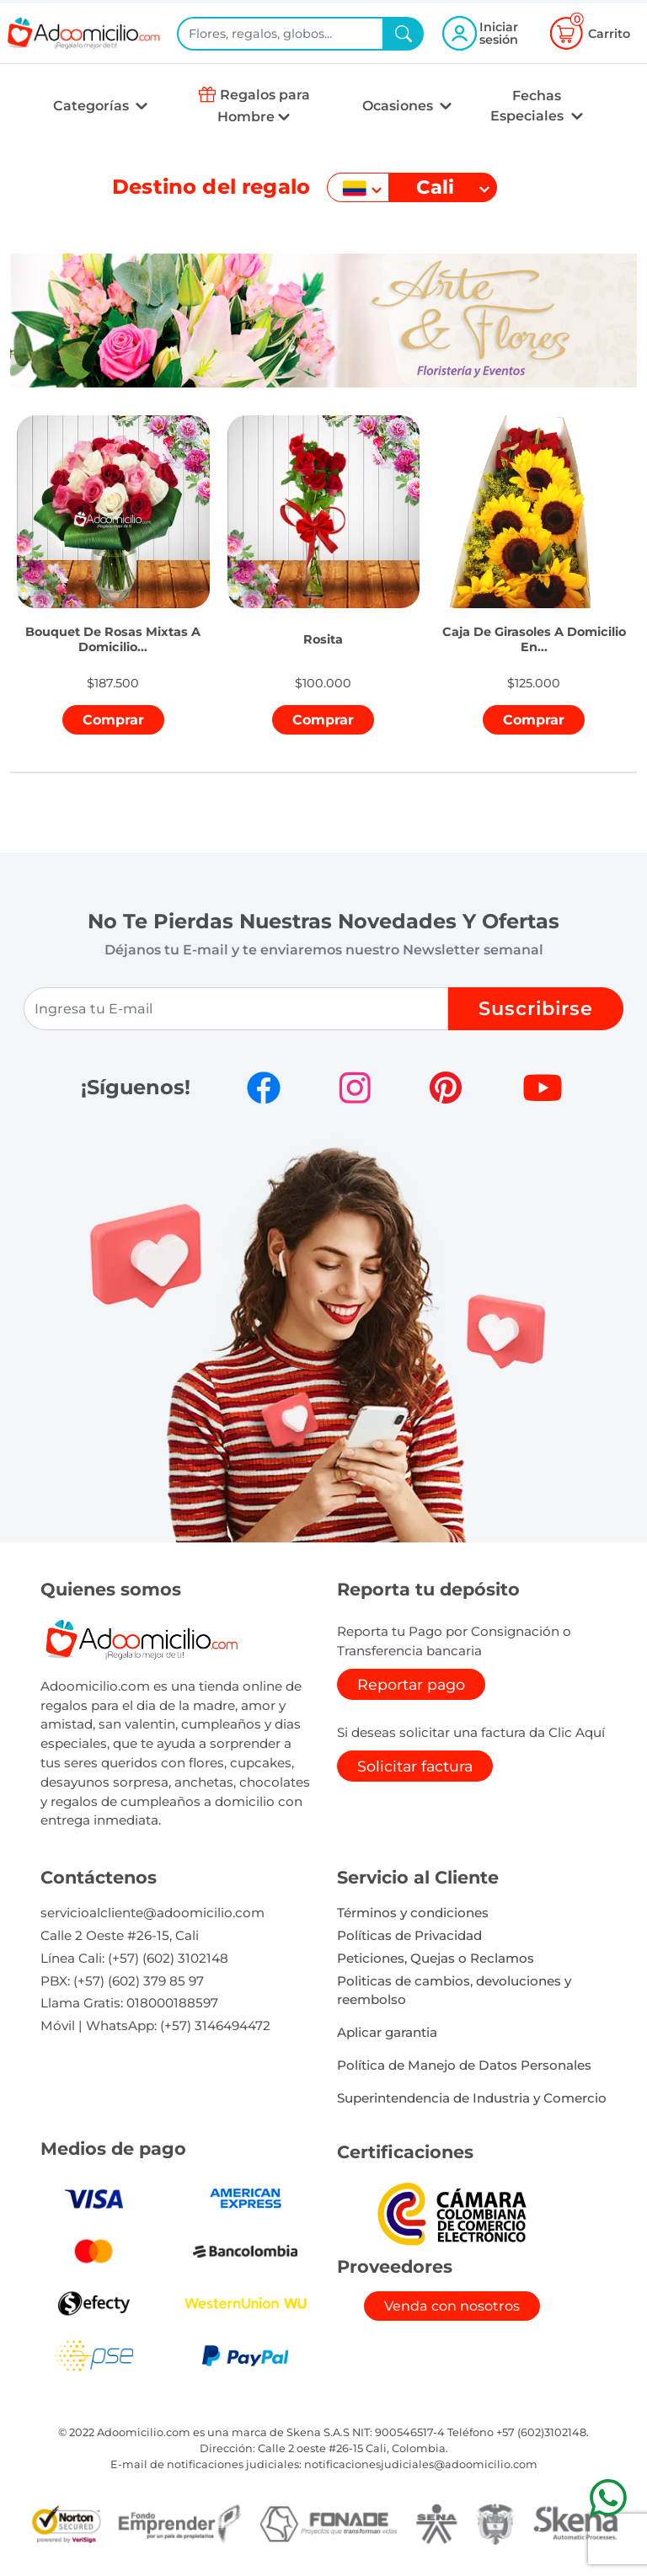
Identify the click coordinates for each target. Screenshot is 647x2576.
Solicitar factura (415, 1766)
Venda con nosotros (452, 2306)
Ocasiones (399, 106)
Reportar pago (411, 1684)
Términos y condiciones (413, 1913)
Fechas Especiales (528, 106)
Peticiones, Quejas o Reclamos (435, 1958)
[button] (113, 620)
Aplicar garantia (387, 2032)
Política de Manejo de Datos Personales (464, 2065)
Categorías (92, 106)
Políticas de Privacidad (409, 1935)
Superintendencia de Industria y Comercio (472, 2098)
